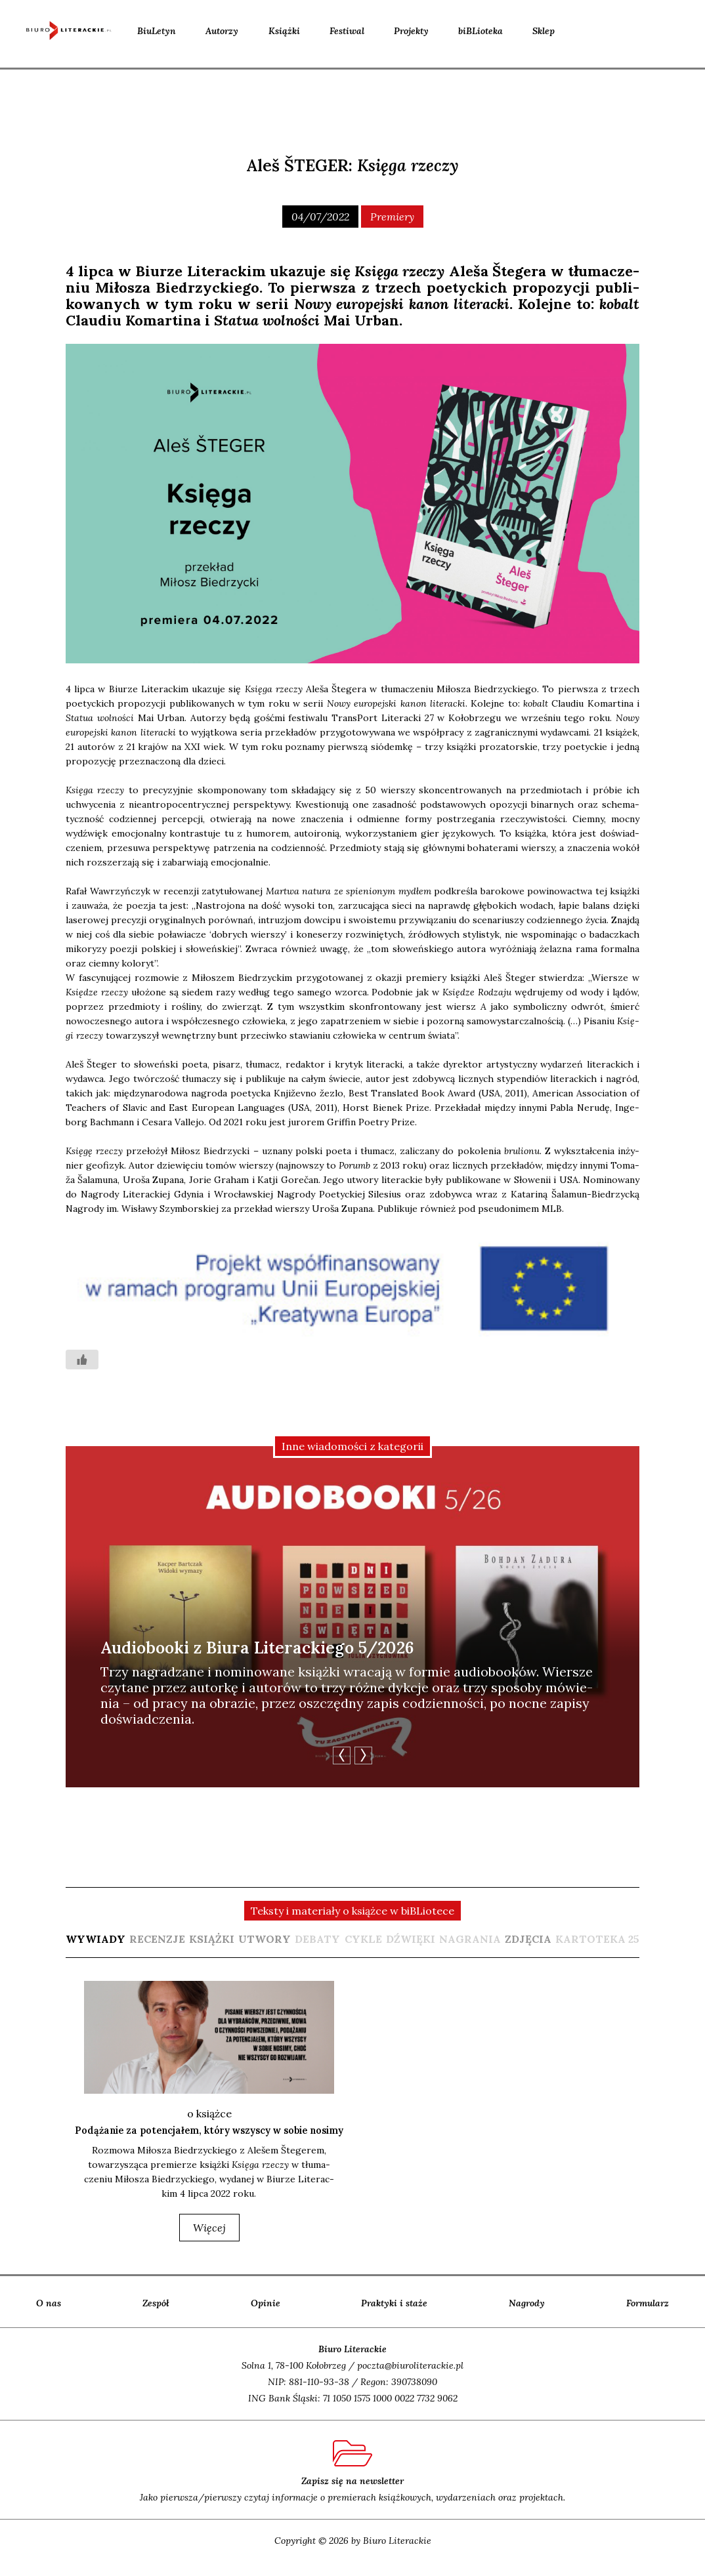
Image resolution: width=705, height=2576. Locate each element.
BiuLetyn (156, 31)
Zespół (155, 2317)
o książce (209, 2113)
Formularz (647, 2317)
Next (363, 1755)
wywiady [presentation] (95, 1938)
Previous (342, 1755)
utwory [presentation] (264, 1938)
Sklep (543, 31)
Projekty (411, 31)
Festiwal (347, 31)
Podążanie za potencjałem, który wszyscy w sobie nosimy (209, 2137)
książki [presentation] (211, 1938)
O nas (48, 2317)
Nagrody (527, 2317)
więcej (209, 2241)
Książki (284, 31)
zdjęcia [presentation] (528, 1938)
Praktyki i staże (394, 2317)
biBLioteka (480, 31)
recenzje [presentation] (157, 1938)
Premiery (392, 216)
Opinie (265, 2317)
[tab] (95, 1938)
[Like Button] (82, 1359)
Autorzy (221, 31)
